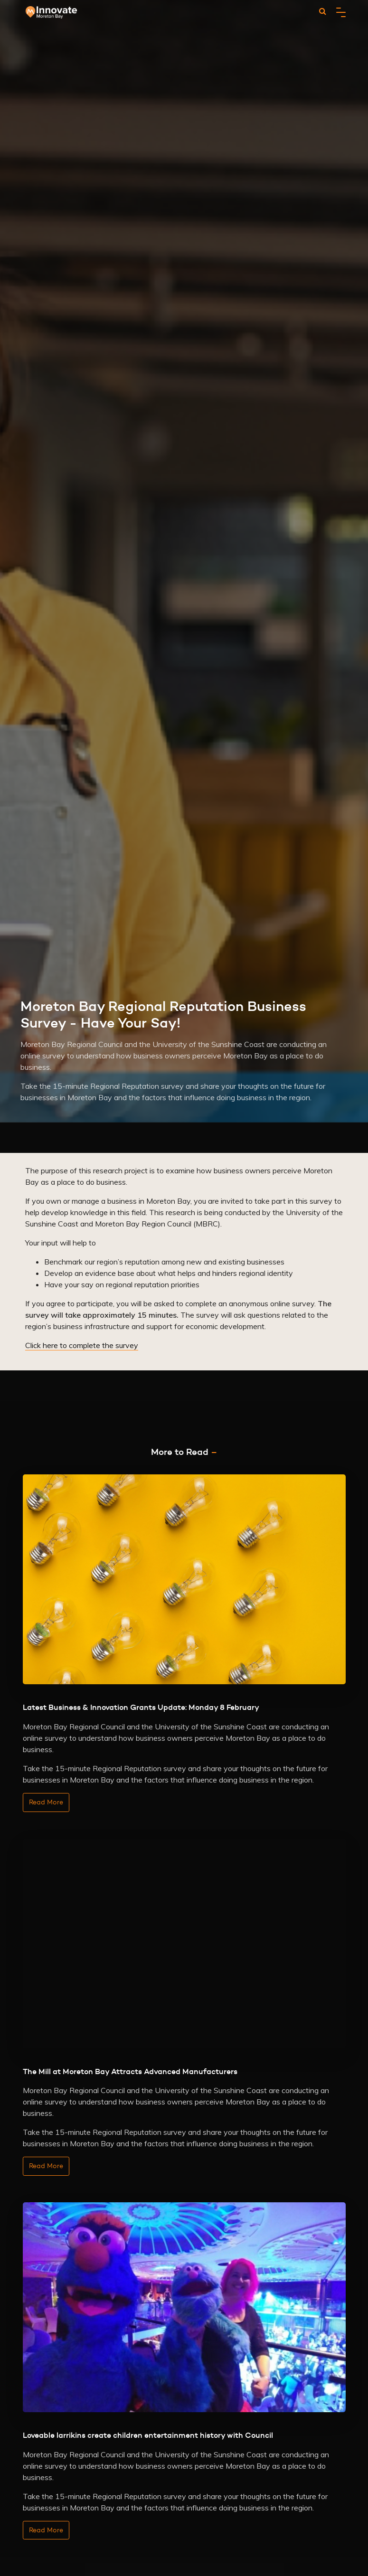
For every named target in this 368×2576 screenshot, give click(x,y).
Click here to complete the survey (81, 1345)
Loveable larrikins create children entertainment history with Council (148, 2435)
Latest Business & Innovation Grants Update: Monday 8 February (141, 1707)
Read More (46, 1802)
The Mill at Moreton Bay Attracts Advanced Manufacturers (130, 2071)
